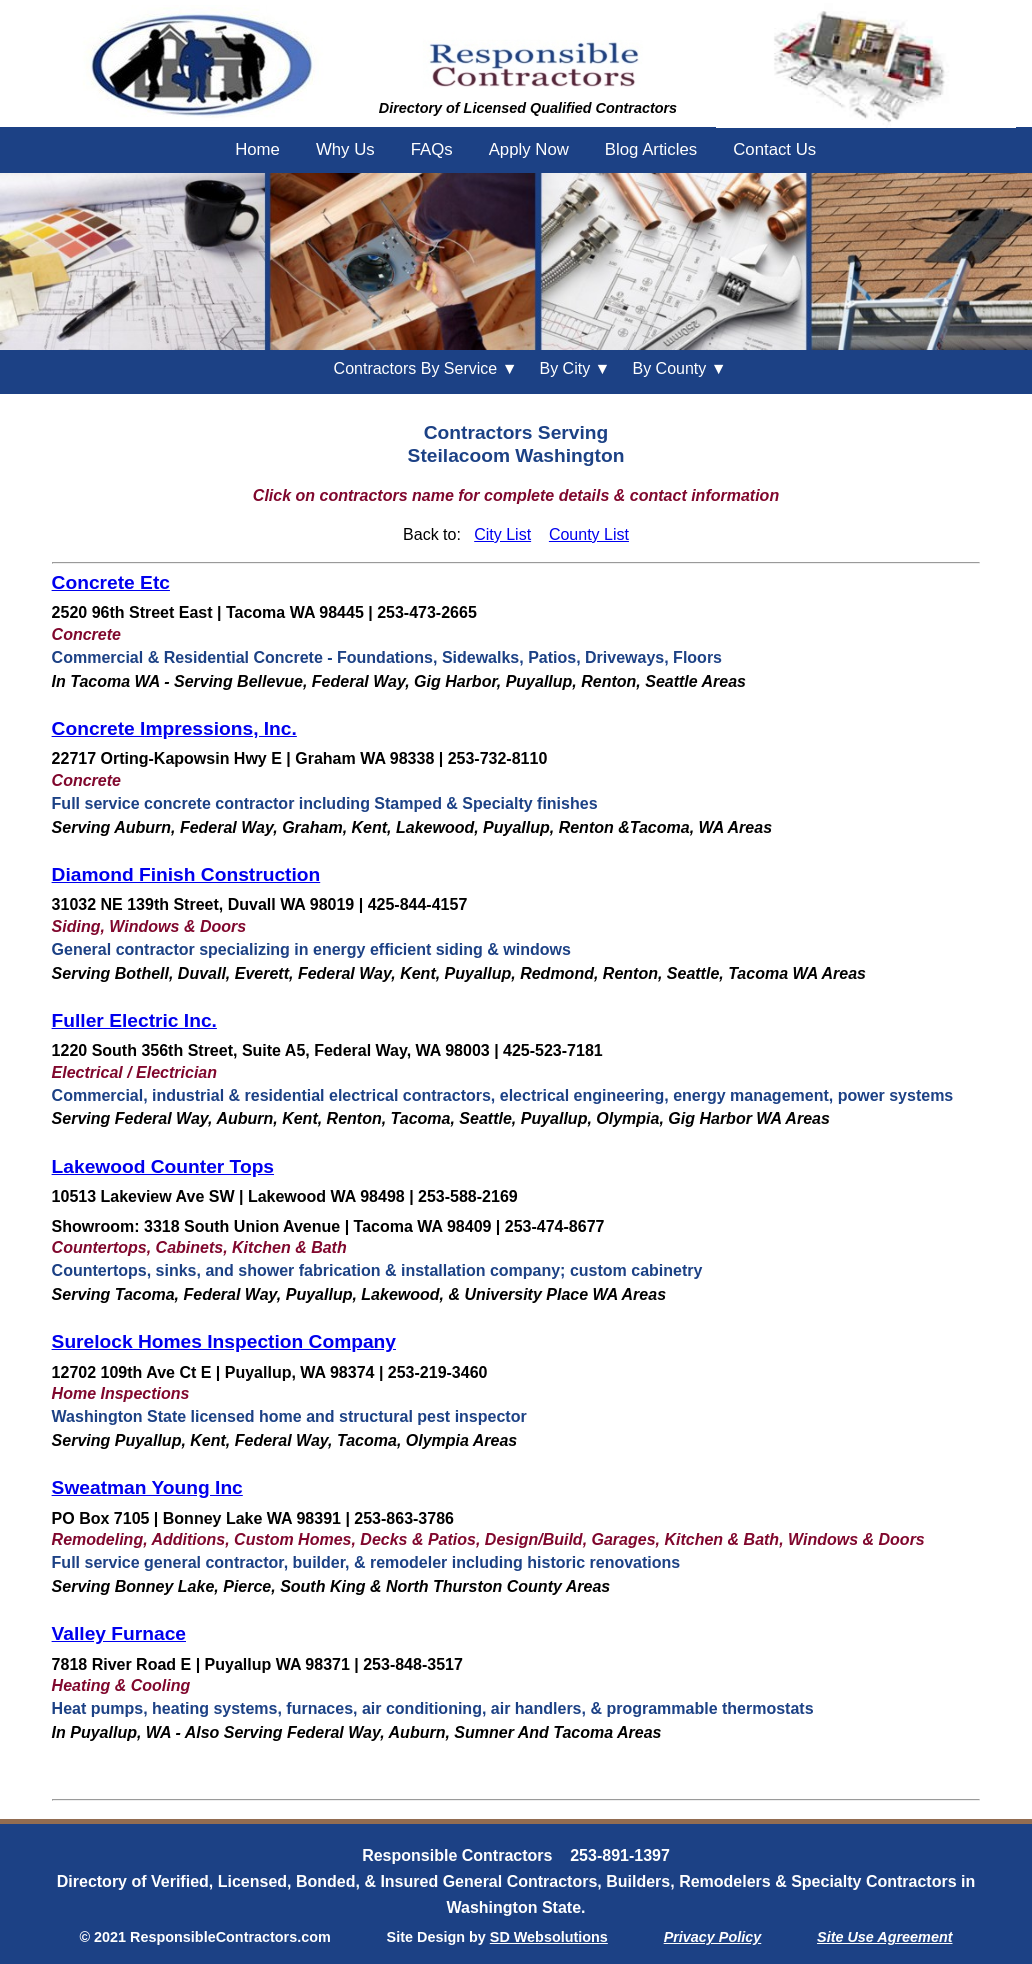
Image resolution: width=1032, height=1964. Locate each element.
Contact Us (774, 149)
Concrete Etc (111, 582)
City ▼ (574, 368)
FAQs (432, 149)
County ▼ (679, 368)
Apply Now (529, 149)
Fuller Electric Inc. (134, 1020)
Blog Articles (651, 149)
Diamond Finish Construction (186, 874)
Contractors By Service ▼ (426, 368)
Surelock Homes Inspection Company (224, 1341)
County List (589, 534)
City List (502, 534)
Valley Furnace (119, 1633)
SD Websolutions (549, 1937)
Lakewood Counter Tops (163, 1166)
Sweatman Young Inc (147, 1487)
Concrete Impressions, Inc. (174, 728)
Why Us (345, 149)
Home (257, 149)
